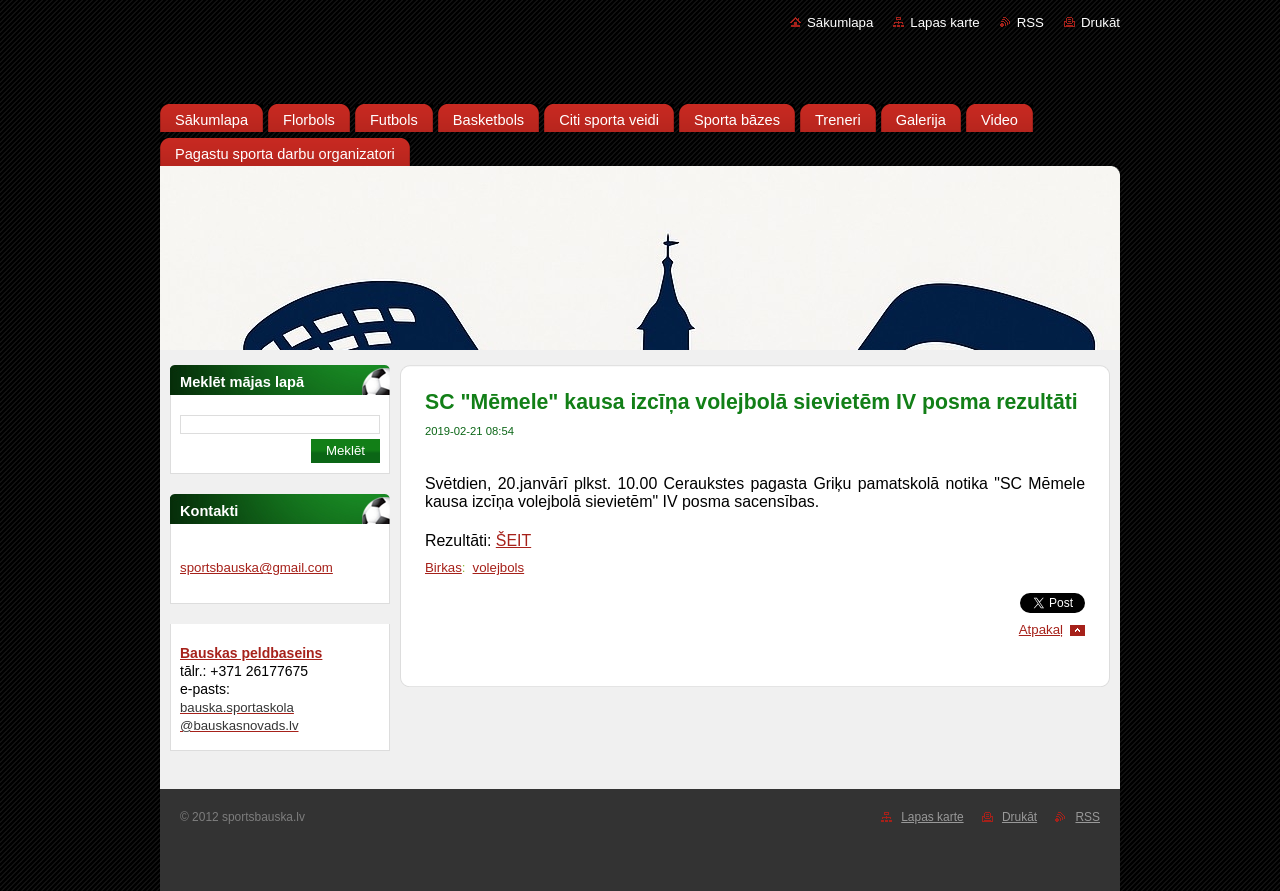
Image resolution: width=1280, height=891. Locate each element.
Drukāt (1100, 22)
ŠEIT (513, 540)
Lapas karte (944, 22)
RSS (1030, 22)
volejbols (499, 567)
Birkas (443, 567)
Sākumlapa (840, 22)
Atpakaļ (1041, 629)
